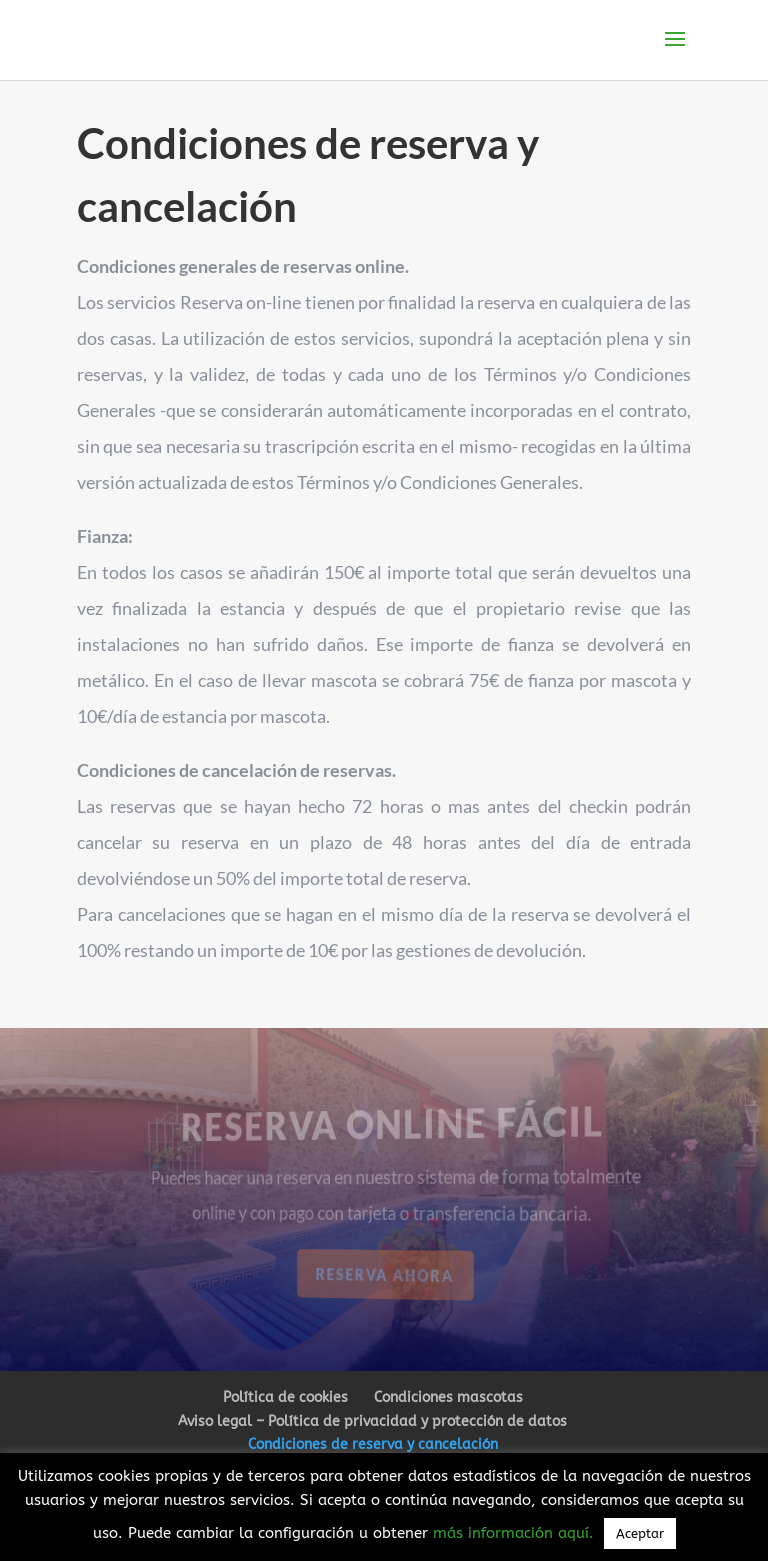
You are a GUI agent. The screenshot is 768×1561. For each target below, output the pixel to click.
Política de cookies (285, 1397)
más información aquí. (516, 1533)
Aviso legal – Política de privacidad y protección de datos (372, 1421)
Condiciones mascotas (448, 1397)
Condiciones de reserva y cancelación (373, 1444)
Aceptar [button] (640, 1533)
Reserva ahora (385, 1275)
